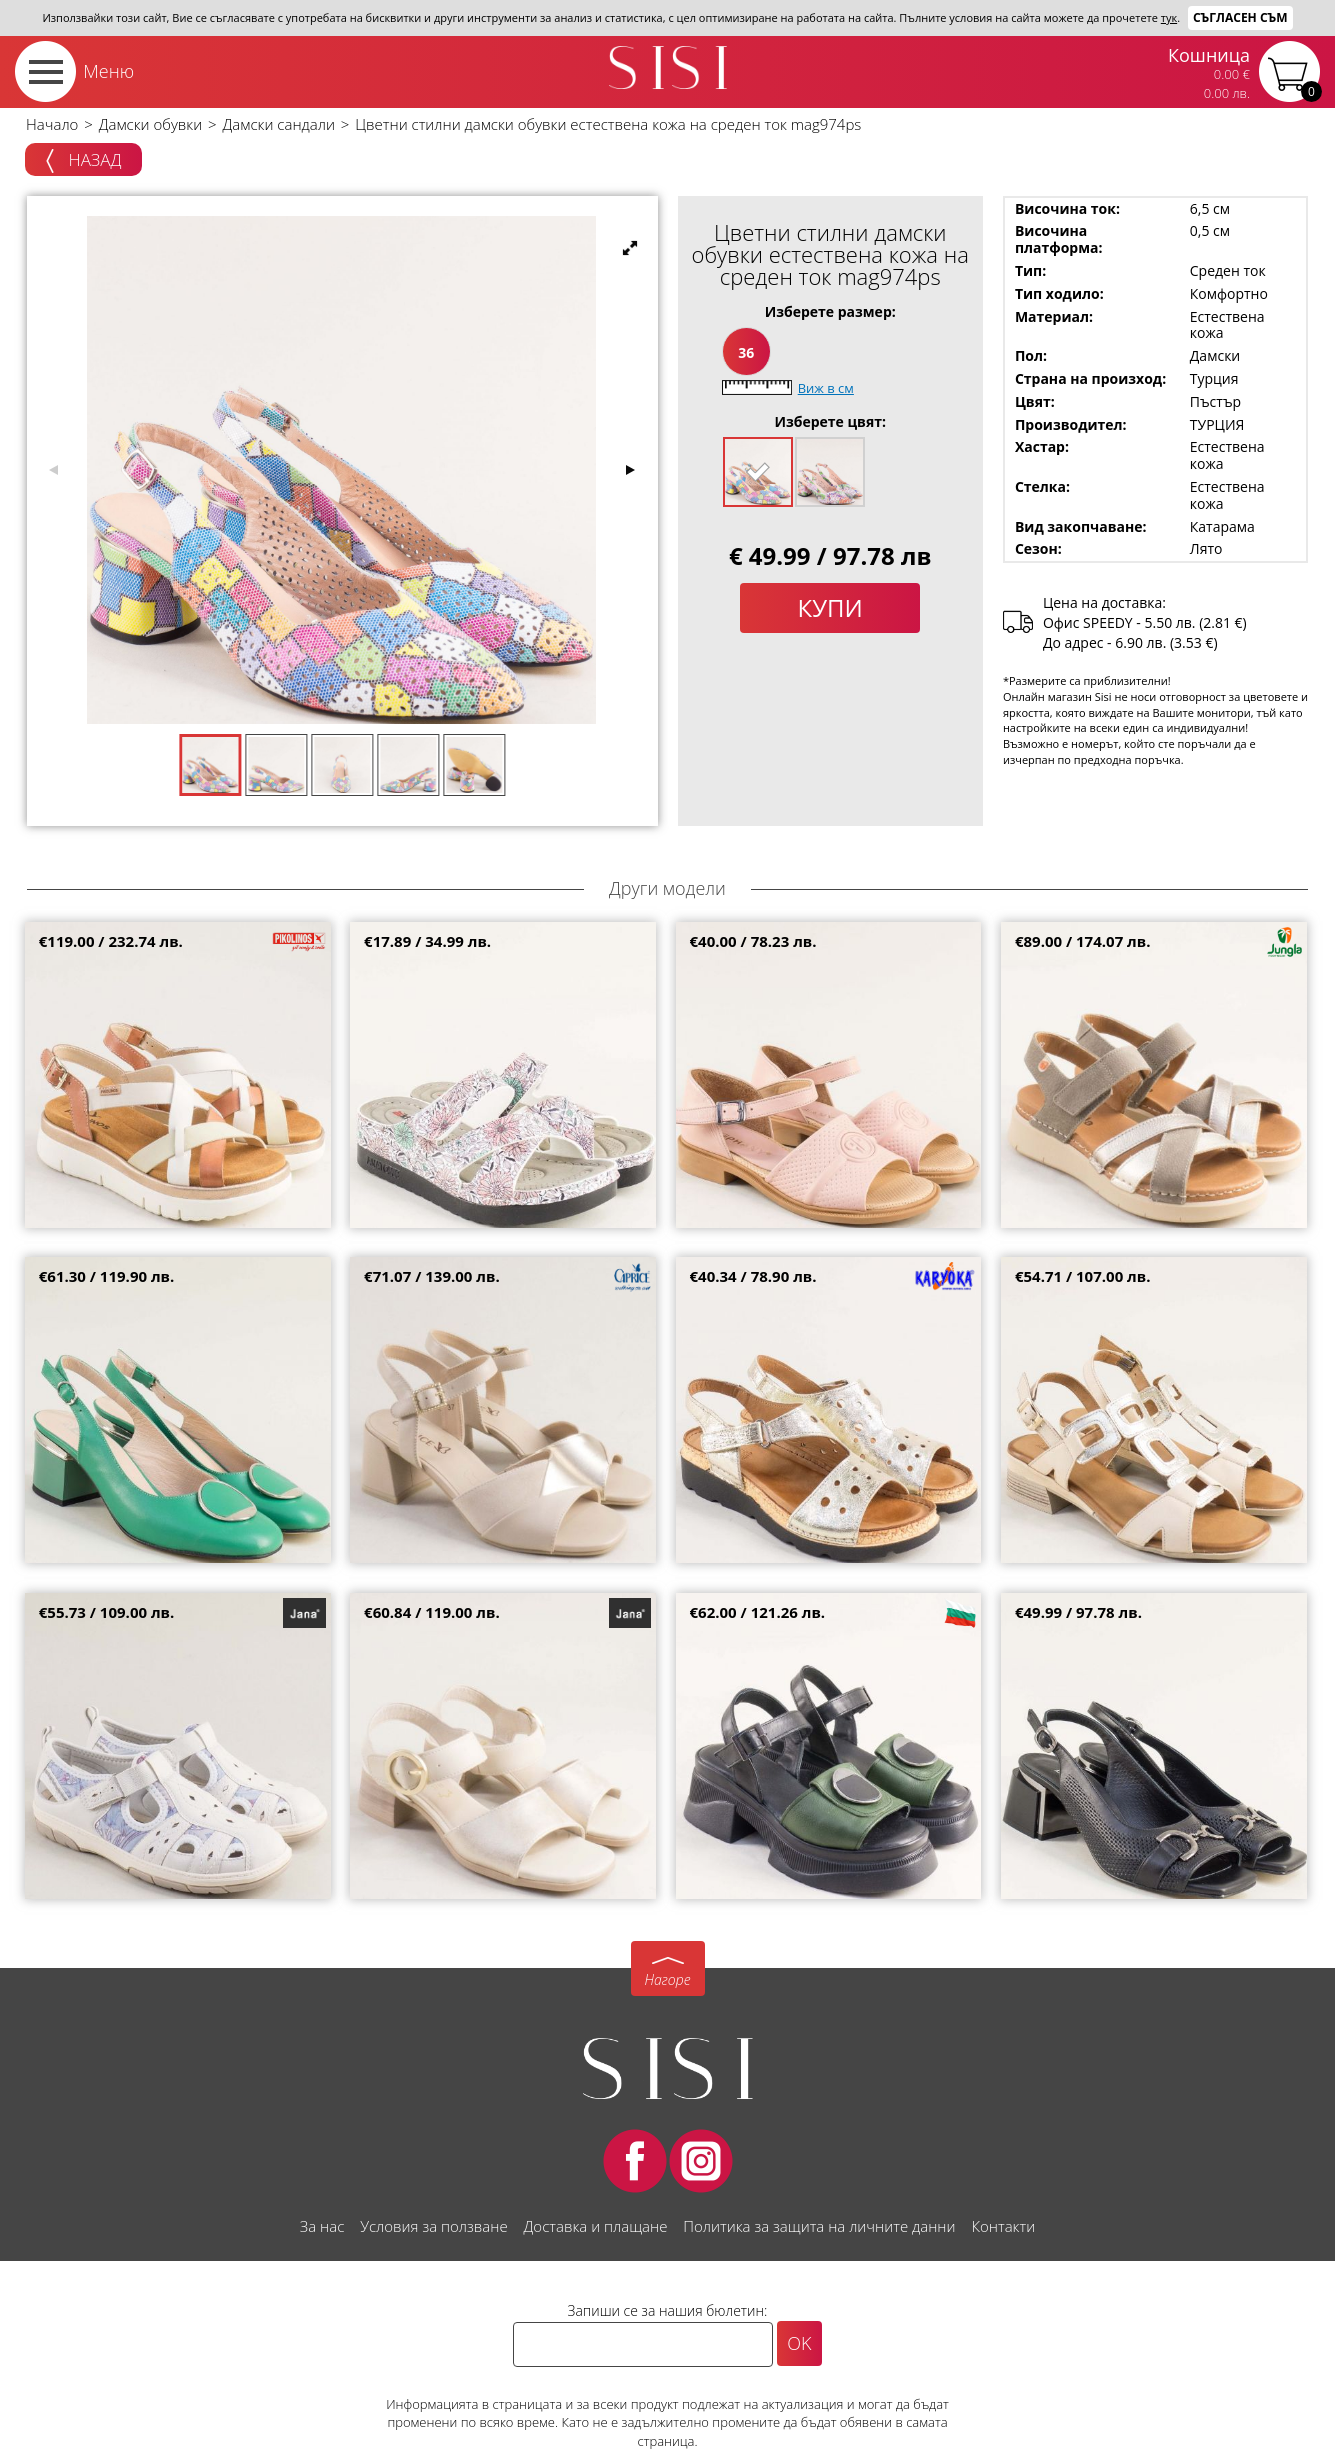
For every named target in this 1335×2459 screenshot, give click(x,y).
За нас (322, 2226)
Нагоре (667, 1979)
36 (746, 352)
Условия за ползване (433, 2226)
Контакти (1003, 2226)
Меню (108, 71)
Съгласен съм (1240, 17)
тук (1169, 17)
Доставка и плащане (596, 2226)
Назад (83, 161)
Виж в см (826, 388)
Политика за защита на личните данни (819, 2226)
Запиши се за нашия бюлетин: (668, 2310)
